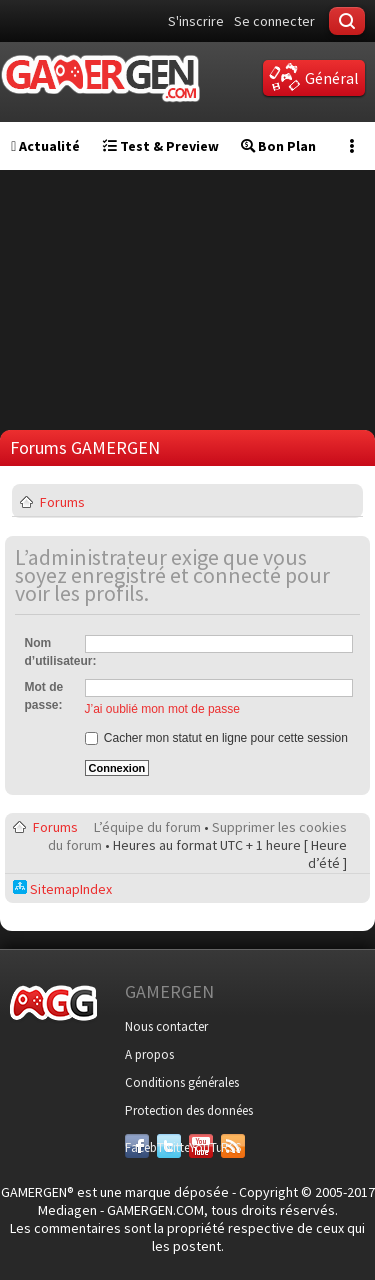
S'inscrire (196, 21)
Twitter (169, 1147)
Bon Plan (278, 146)
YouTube (201, 1147)
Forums (62, 502)
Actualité (45, 146)
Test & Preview (161, 146)
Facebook (137, 1147)
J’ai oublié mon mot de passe (162, 709)
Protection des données (189, 1110)
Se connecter (274, 21)
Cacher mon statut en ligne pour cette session (216, 738)
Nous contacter (166, 1026)
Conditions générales (182, 1082)
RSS (231, 1147)
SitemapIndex (62, 889)
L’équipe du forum (147, 827)
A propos (149, 1054)
